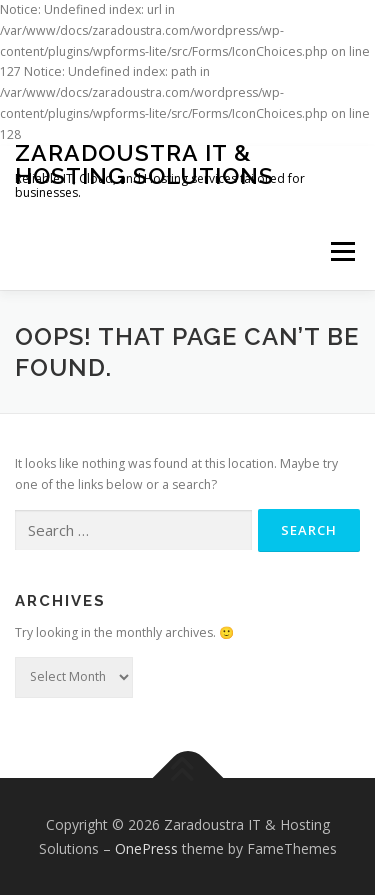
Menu (341, 252)
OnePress (146, 848)
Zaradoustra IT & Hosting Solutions (144, 164)
